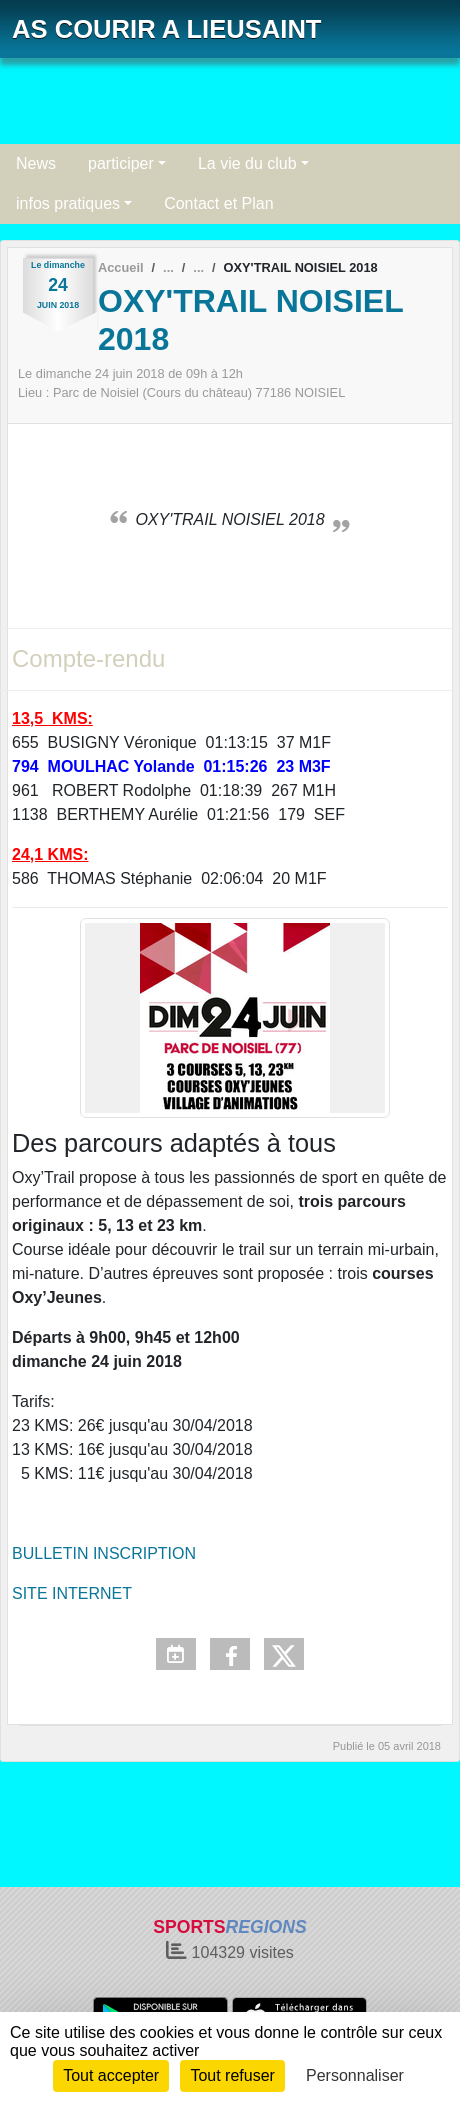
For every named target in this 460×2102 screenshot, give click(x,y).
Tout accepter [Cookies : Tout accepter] (111, 2075)
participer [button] (121, 163)
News (36, 163)
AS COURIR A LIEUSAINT (167, 29)
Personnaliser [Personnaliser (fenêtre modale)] (355, 2075)
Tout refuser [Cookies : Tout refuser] (232, 2075)
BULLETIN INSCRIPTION (104, 1553)
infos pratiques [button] (68, 203)
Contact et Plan (218, 203)
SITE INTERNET (72, 1593)
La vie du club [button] (247, 163)
